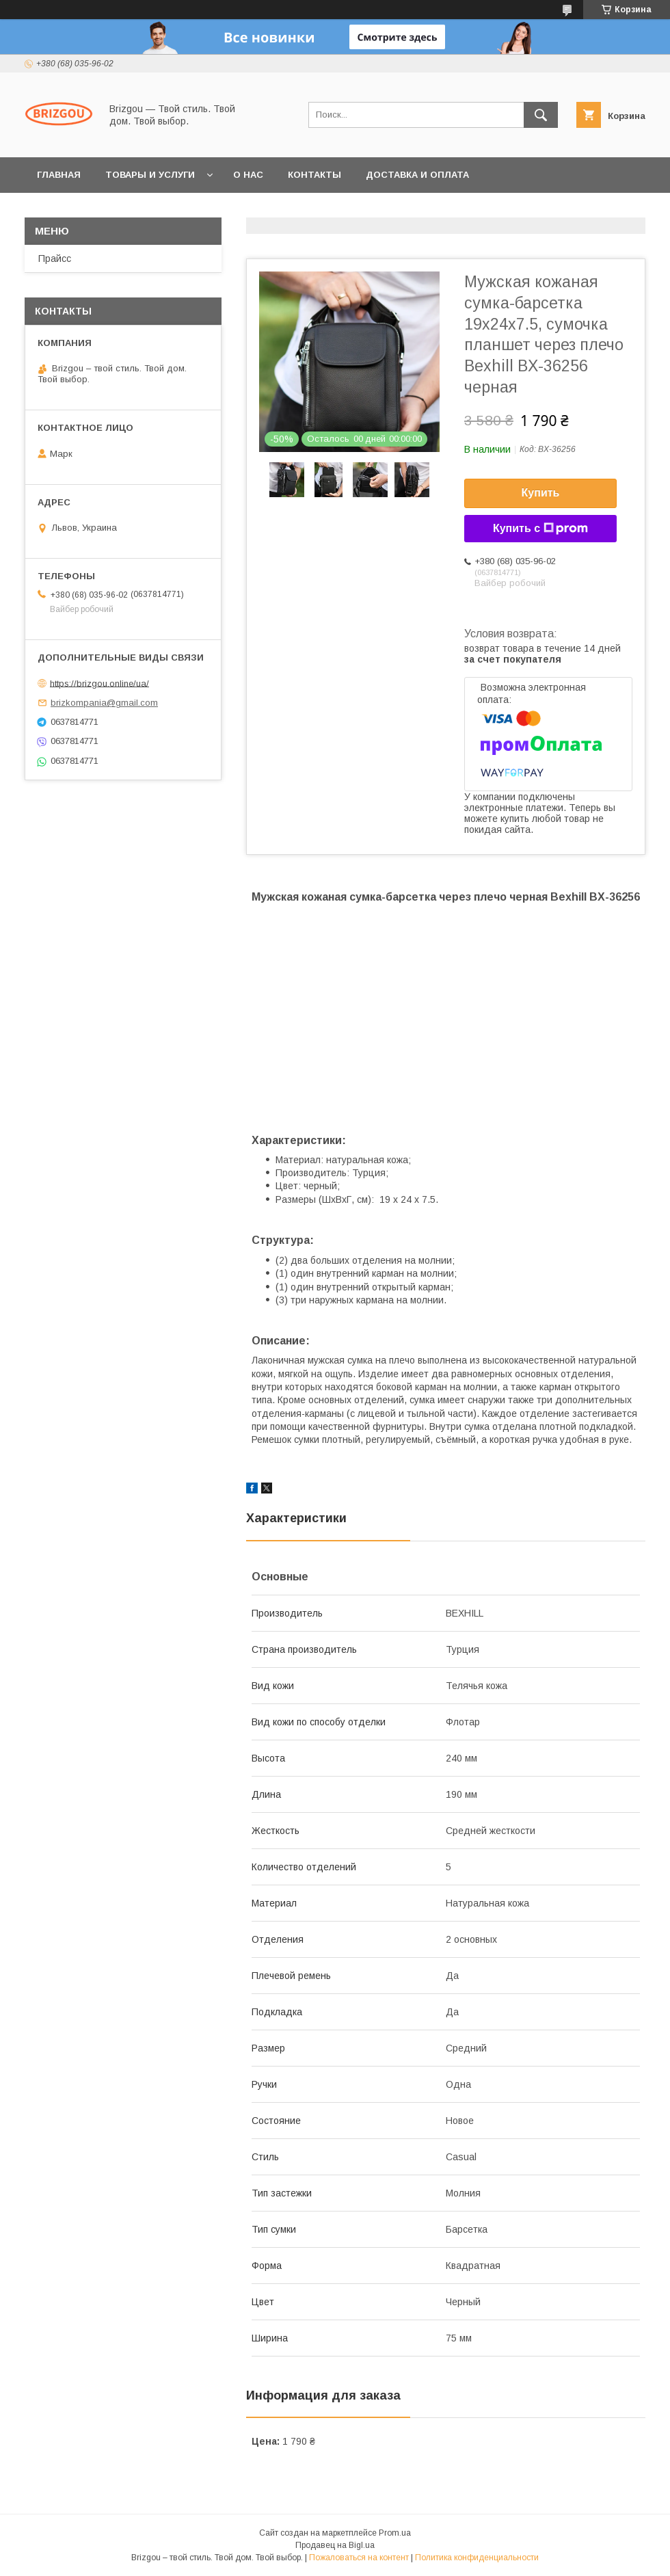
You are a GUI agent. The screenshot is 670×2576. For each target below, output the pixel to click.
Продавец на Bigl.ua (335, 2545)
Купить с (540, 528)
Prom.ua (395, 2533)
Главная (59, 175)
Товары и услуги (150, 175)
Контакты (314, 175)
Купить (541, 493)
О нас (248, 175)
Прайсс (54, 258)
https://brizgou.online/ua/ (99, 683)
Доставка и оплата (417, 175)
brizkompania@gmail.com (104, 703)
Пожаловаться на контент (359, 2557)
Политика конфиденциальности (477, 2557)
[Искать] (541, 115)
